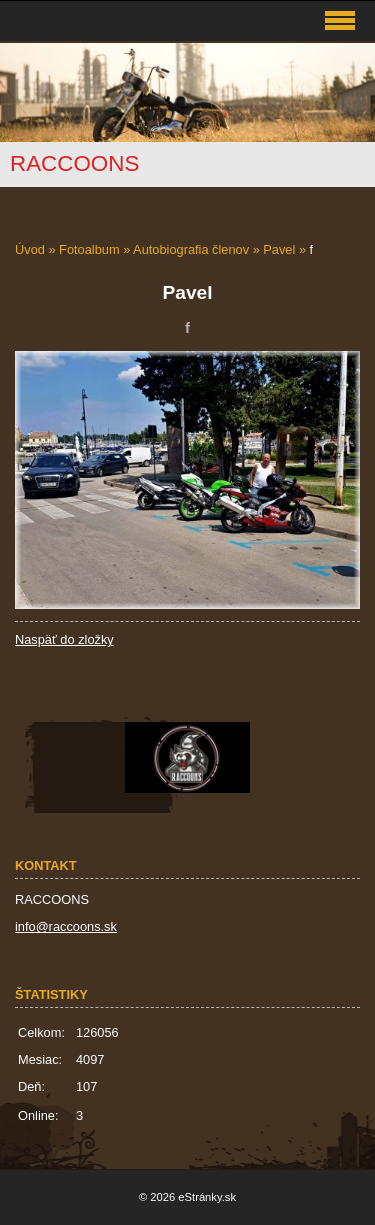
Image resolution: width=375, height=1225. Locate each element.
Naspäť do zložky (64, 639)
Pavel (279, 249)
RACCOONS (74, 163)
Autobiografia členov (191, 249)
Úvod (30, 249)
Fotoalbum (89, 249)
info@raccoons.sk (66, 926)
